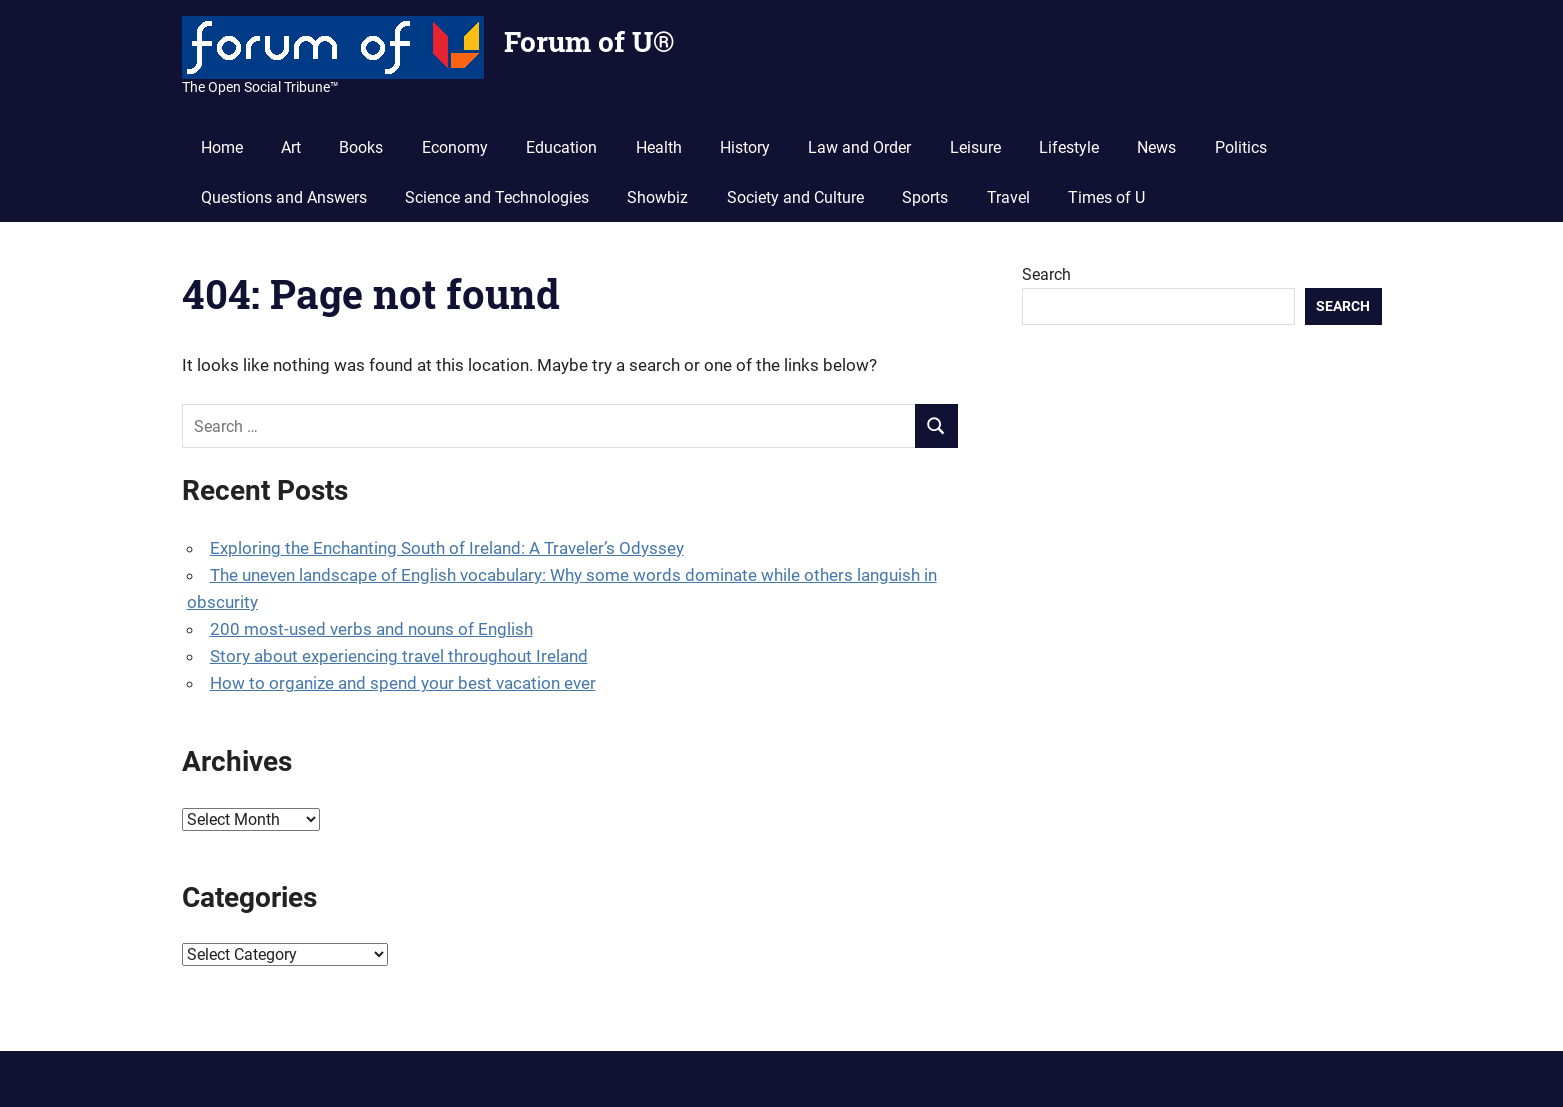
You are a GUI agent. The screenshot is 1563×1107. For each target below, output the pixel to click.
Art (291, 147)
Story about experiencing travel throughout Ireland (399, 656)
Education (561, 147)
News (1156, 147)
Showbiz (657, 197)
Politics (1241, 147)
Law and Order (859, 147)
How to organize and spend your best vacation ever (403, 683)
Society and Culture (795, 197)
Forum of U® (589, 41)
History (745, 147)
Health (659, 147)
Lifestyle (1069, 147)
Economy (455, 147)
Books (361, 147)
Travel (1008, 197)
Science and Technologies (497, 197)
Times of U (1106, 197)
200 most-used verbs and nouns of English (371, 629)
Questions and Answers (284, 197)
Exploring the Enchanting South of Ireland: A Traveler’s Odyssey (447, 548)
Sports (925, 197)
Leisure (975, 147)
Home (222, 147)
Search (1046, 274)
